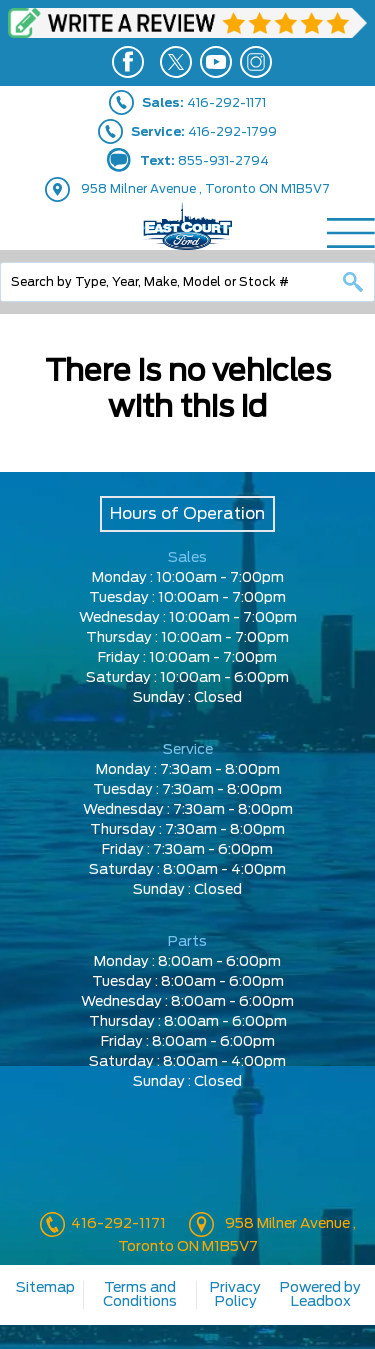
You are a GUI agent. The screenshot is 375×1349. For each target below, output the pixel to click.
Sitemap (45, 1288)
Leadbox (321, 1302)
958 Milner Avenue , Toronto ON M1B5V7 (205, 189)
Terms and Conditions (140, 1295)
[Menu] (351, 233)
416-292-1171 (117, 1224)
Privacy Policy (235, 1295)
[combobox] (187, 282)
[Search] (187, 282)
